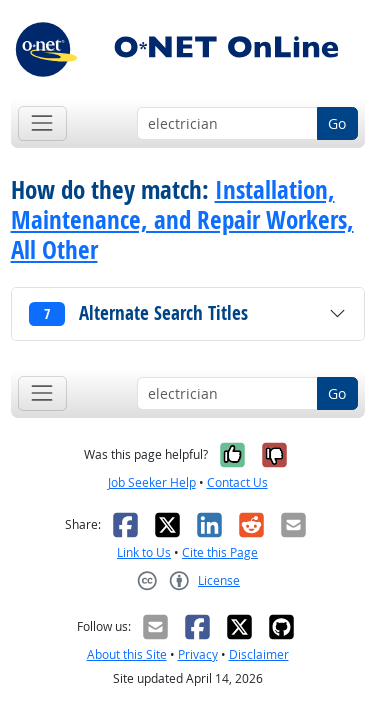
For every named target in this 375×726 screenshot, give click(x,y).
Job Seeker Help (152, 482)
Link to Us (144, 552)
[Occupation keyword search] (227, 124)
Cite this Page (220, 552)
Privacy (198, 654)
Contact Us (237, 482)
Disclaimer (259, 654)
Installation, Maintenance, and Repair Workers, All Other (182, 220)
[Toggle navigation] (42, 123)
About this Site (127, 654)
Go (337, 123)
